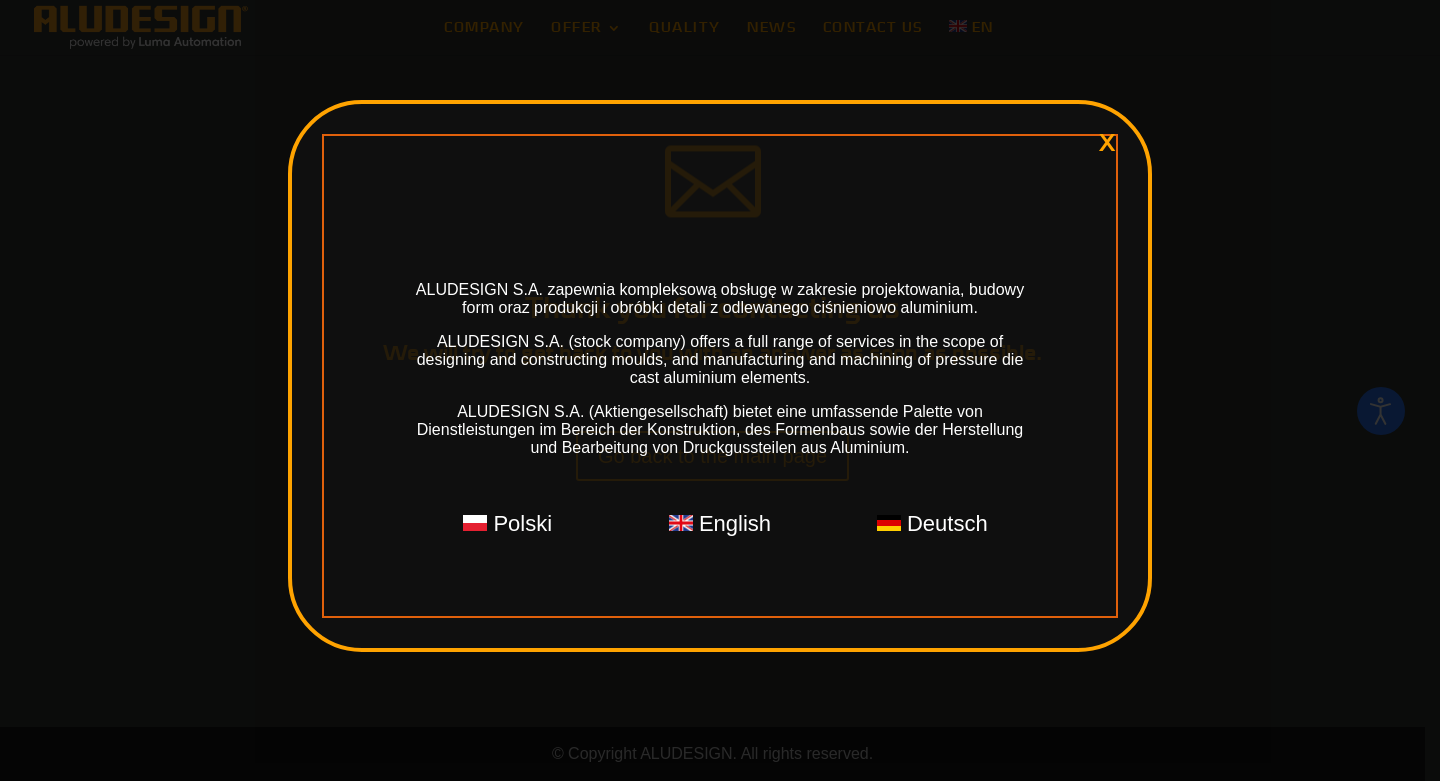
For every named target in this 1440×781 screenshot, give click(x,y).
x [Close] (1107, 143)
